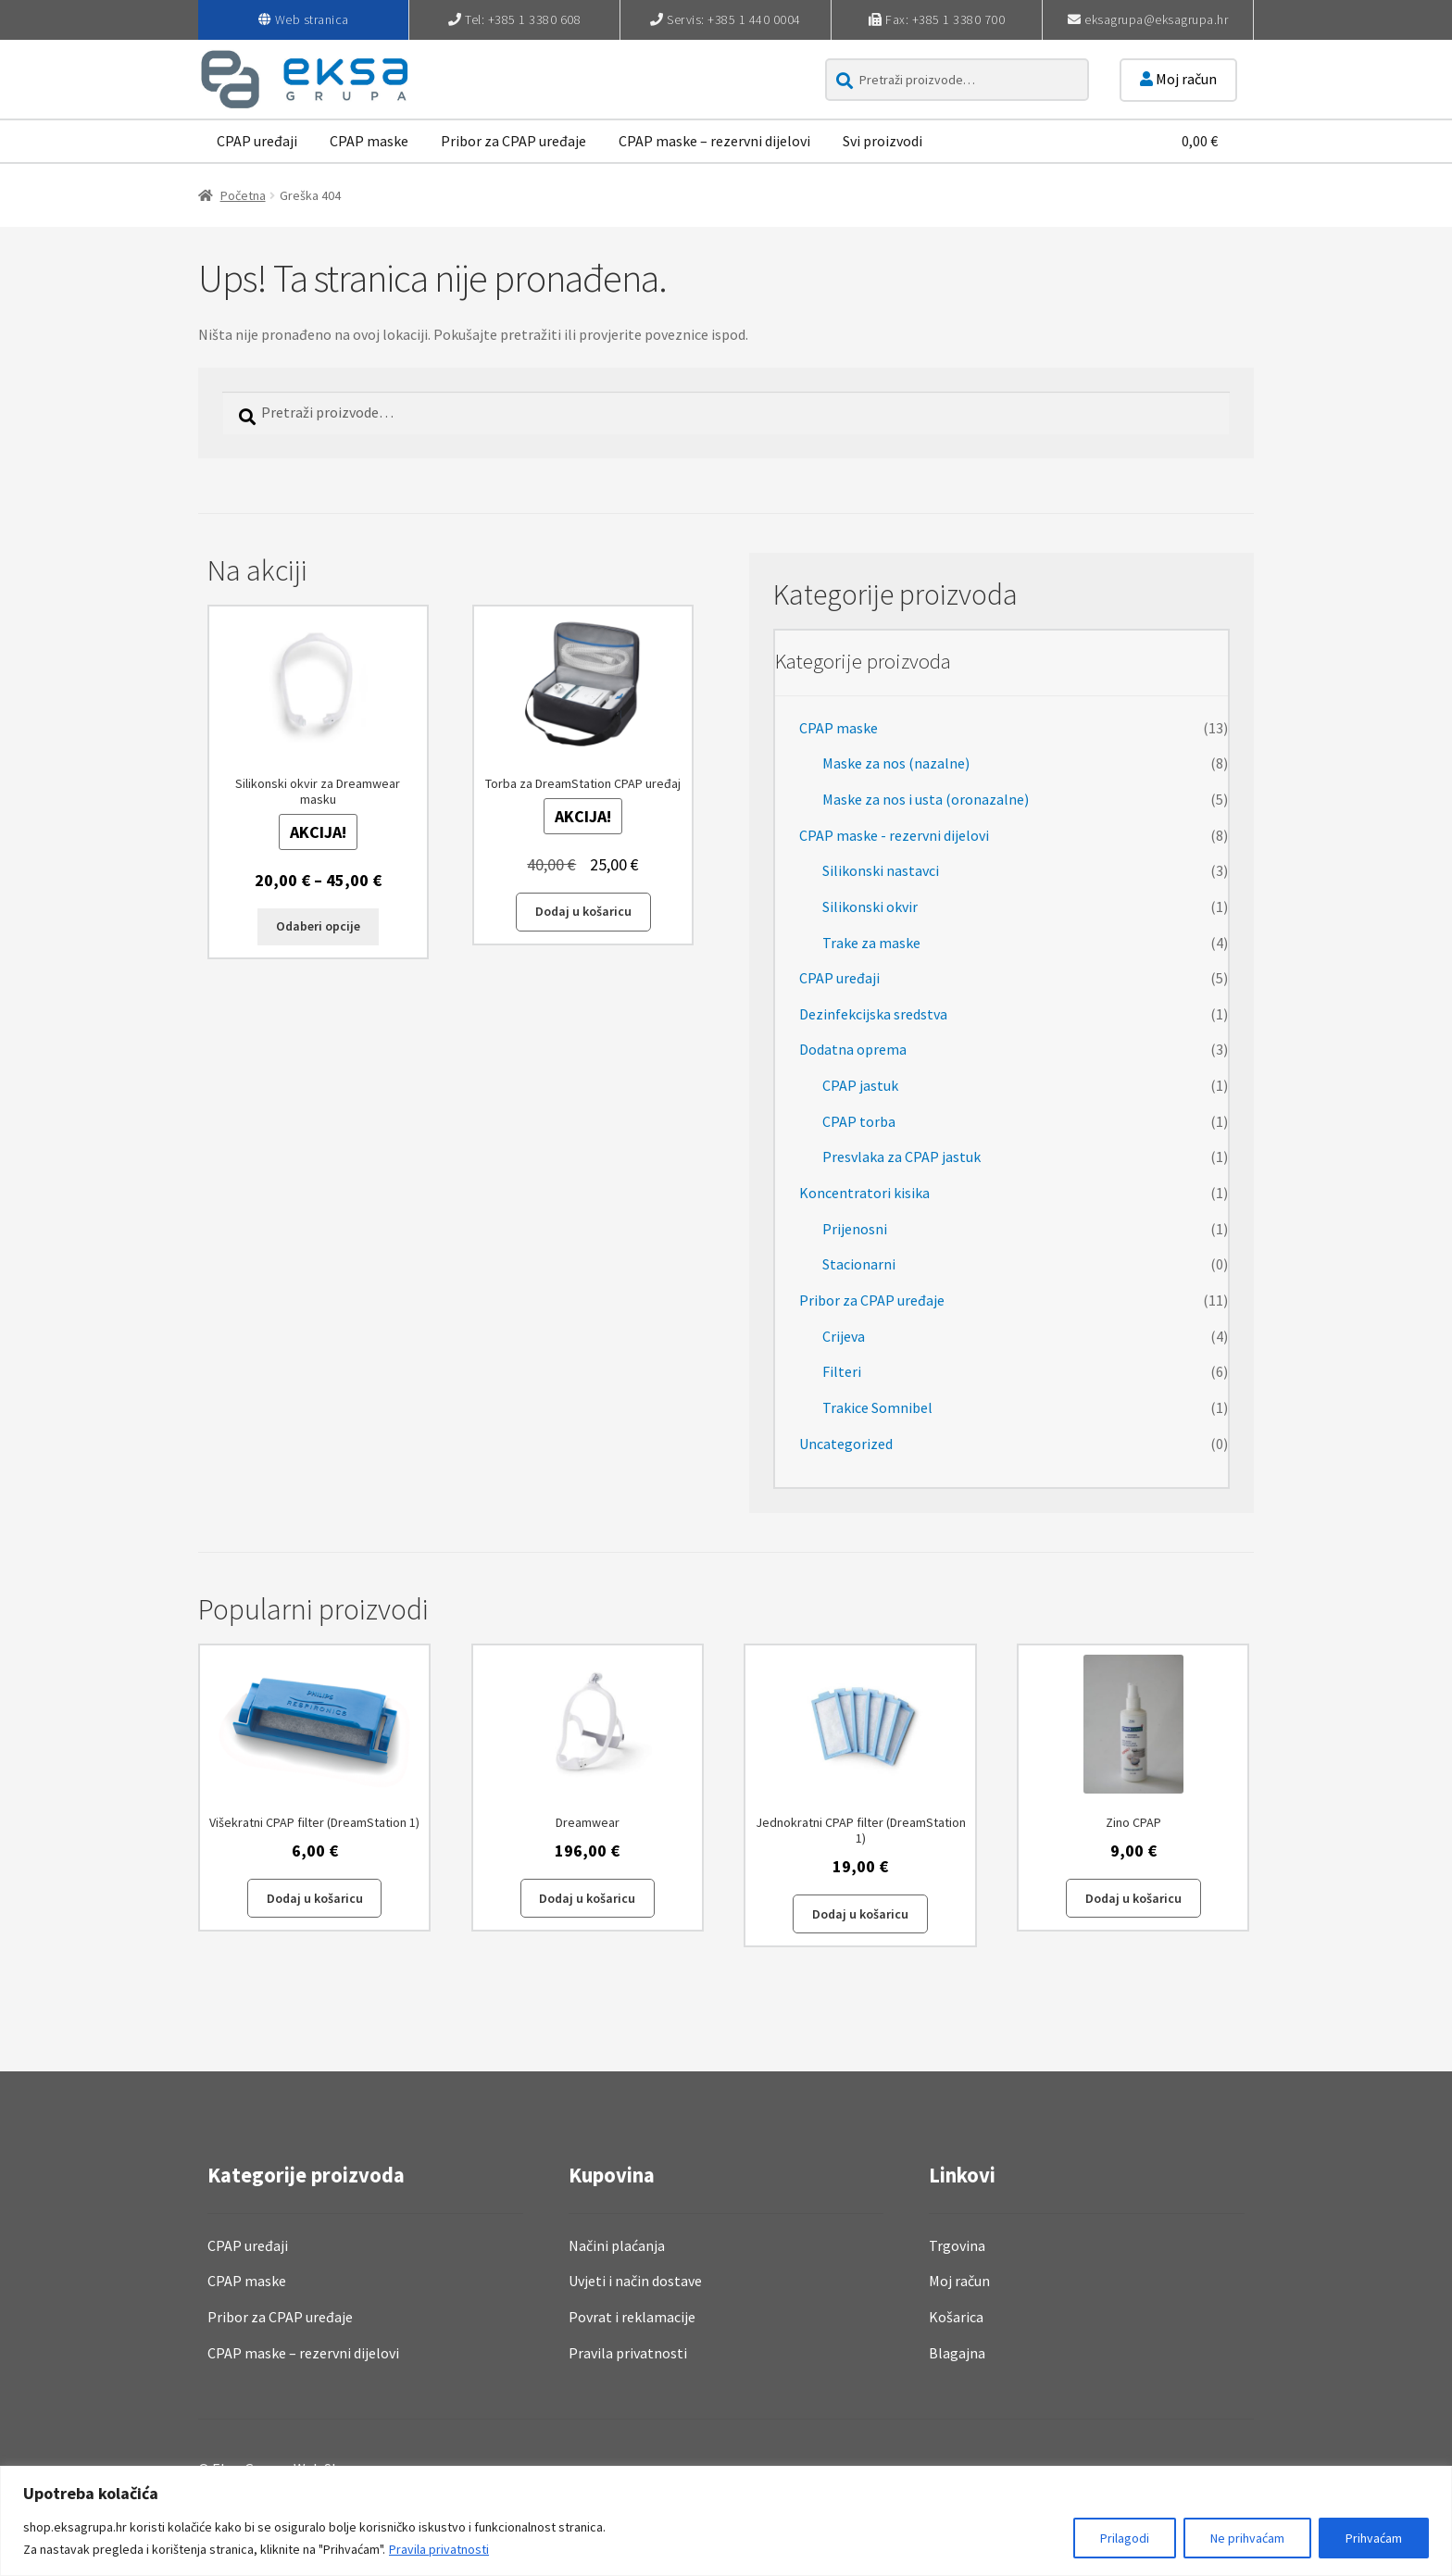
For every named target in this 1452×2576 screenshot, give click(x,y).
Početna (243, 195)
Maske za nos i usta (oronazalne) (925, 799)
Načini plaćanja (617, 2245)
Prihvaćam (1374, 2538)
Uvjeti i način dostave (635, 2280)
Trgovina (957, 2245)
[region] (726, 2521)
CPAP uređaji (257, 140)
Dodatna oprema (853, 1049)
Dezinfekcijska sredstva (873, 1014)
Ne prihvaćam (1247, 2538)
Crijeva (843, 1336)
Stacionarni (858, 1264)
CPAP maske (369, 140)
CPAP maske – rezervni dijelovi (714, 140)
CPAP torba (858, 1121)
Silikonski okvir (870, 906)
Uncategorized (846, 1443)
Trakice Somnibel (877, 1407)
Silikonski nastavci (880, 870)
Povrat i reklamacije (632, 2316)
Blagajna (957, 2353)
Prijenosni (854, 1228)
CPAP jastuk (860, 1085)
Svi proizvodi (882, 140)
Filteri (841, 1371)
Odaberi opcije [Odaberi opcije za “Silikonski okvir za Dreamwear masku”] (318, 926)
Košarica (956, 2316)
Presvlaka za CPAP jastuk (901, 1156)
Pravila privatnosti (439, 2549)
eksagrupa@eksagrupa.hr (1156, 19)
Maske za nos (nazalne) (896, 763)
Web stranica (312, 19)
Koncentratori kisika (864, 1192)
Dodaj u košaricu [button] (583, 911)
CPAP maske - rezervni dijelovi (894, 835)
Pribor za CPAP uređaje (513, 140)
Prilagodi (1124, 2538)
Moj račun (1178, 78)
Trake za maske (871, 942)
